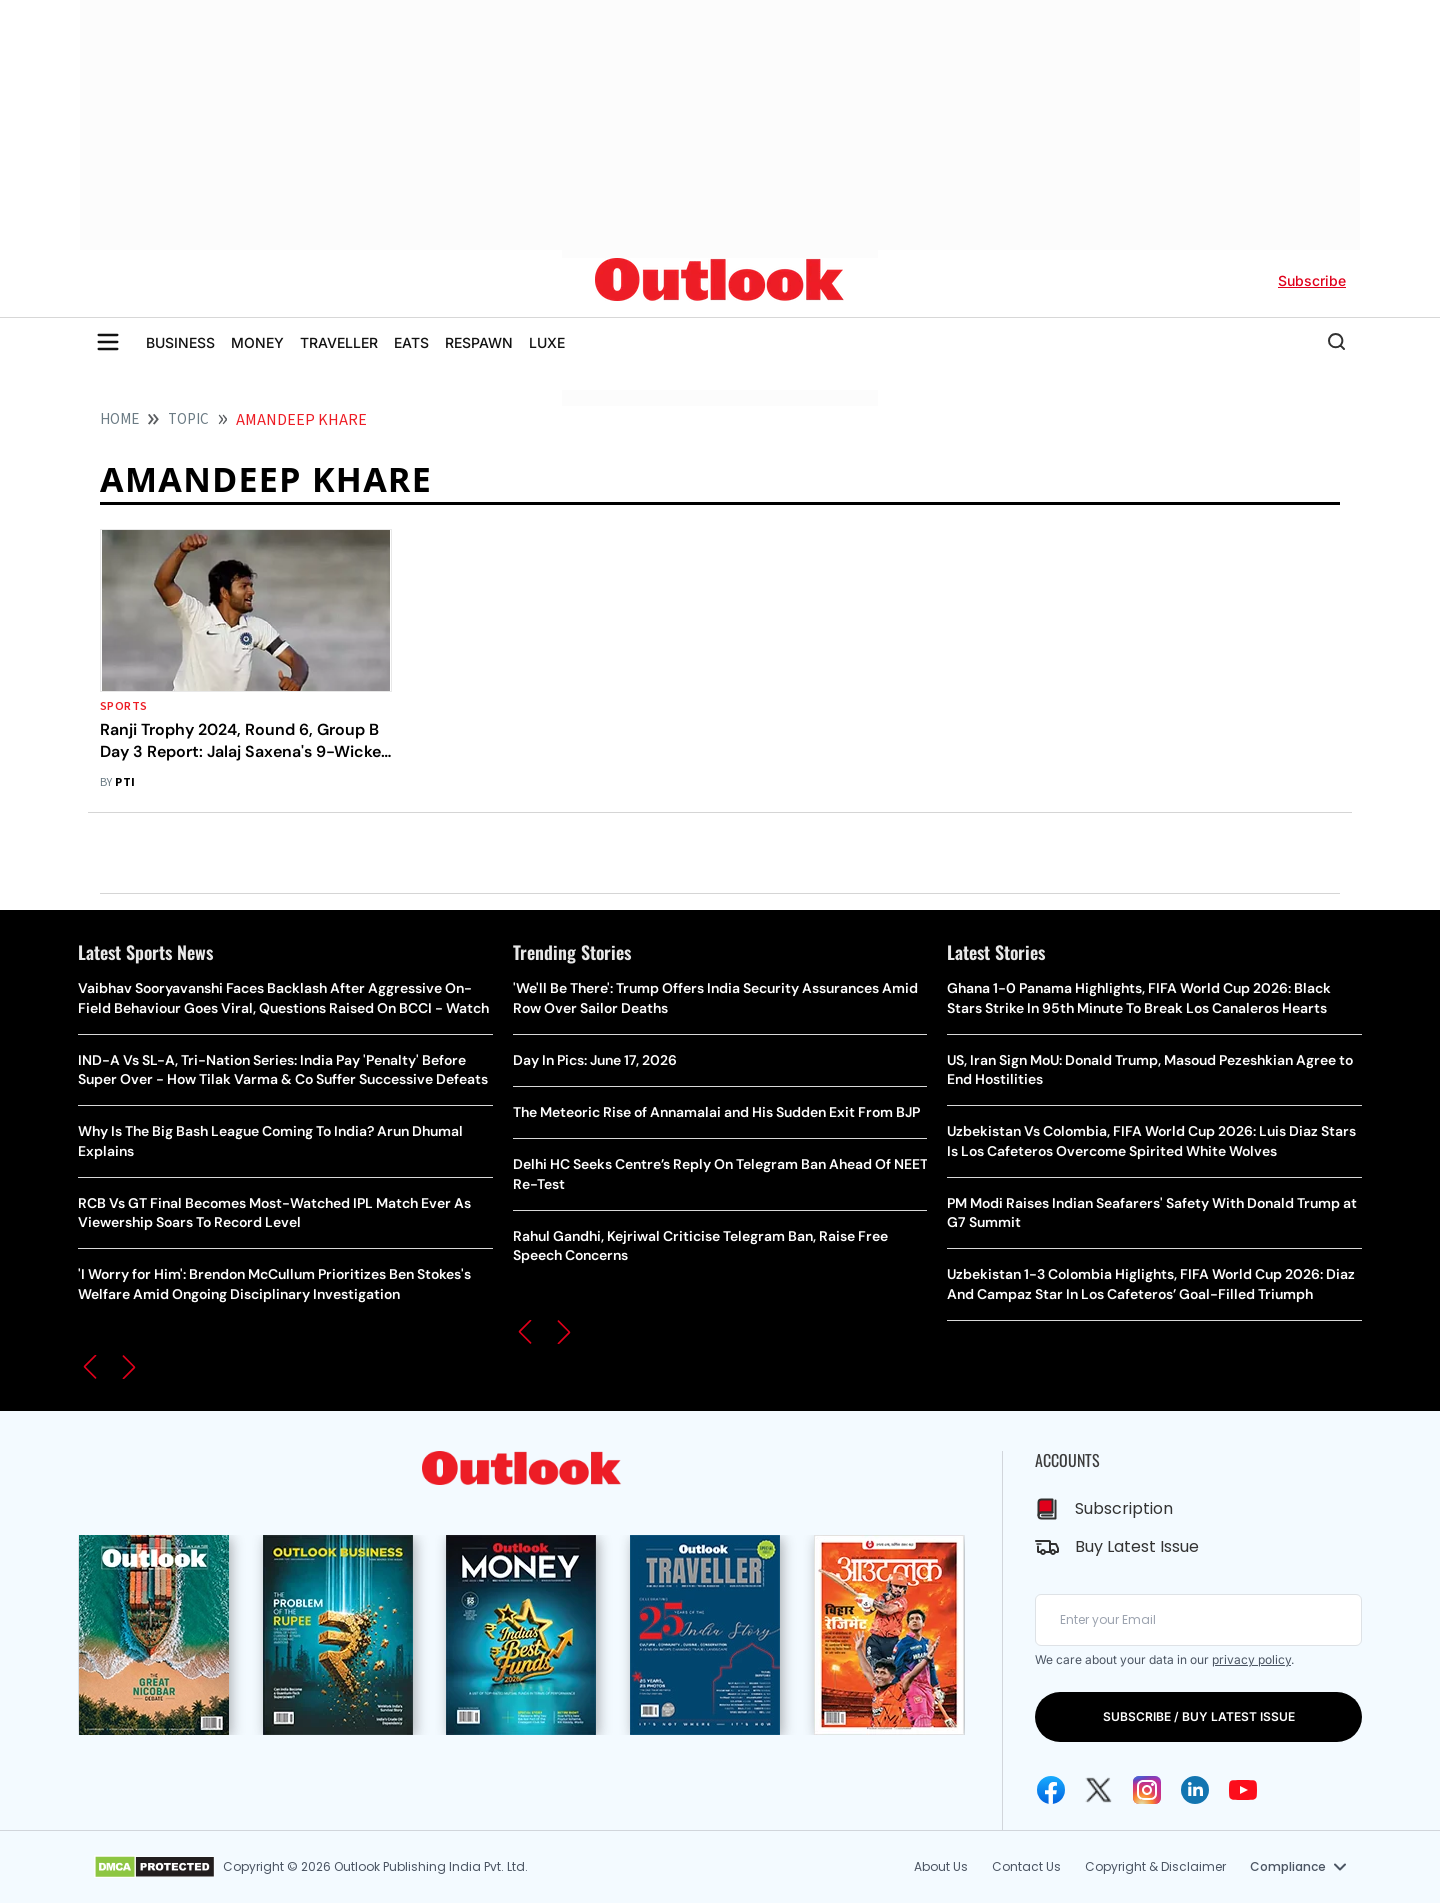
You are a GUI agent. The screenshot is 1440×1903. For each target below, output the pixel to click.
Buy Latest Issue (1137, 1546)
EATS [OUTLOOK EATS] (411, 342)
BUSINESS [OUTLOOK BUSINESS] (180, 342)
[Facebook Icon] (1051, 1790)
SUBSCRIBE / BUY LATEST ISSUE (1199, 1716)
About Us (941, 1866)
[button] (90, 1367)
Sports (124, 706)
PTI (125, 782)
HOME (119, 419)
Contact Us (1026, 1866)
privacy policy (1251, 1659)
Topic (188, 419)
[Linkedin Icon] (1195, 1790)
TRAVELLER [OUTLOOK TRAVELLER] (339, 342)
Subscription (1124, 1508)
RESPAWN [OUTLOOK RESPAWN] (479, 342)
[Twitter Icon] (1099, 1790)
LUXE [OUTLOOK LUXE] (547, 342)
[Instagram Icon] (1147, 1790)
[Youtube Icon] (1243, 1790)
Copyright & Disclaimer (1155, 1866)
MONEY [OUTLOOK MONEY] (257, 342)
